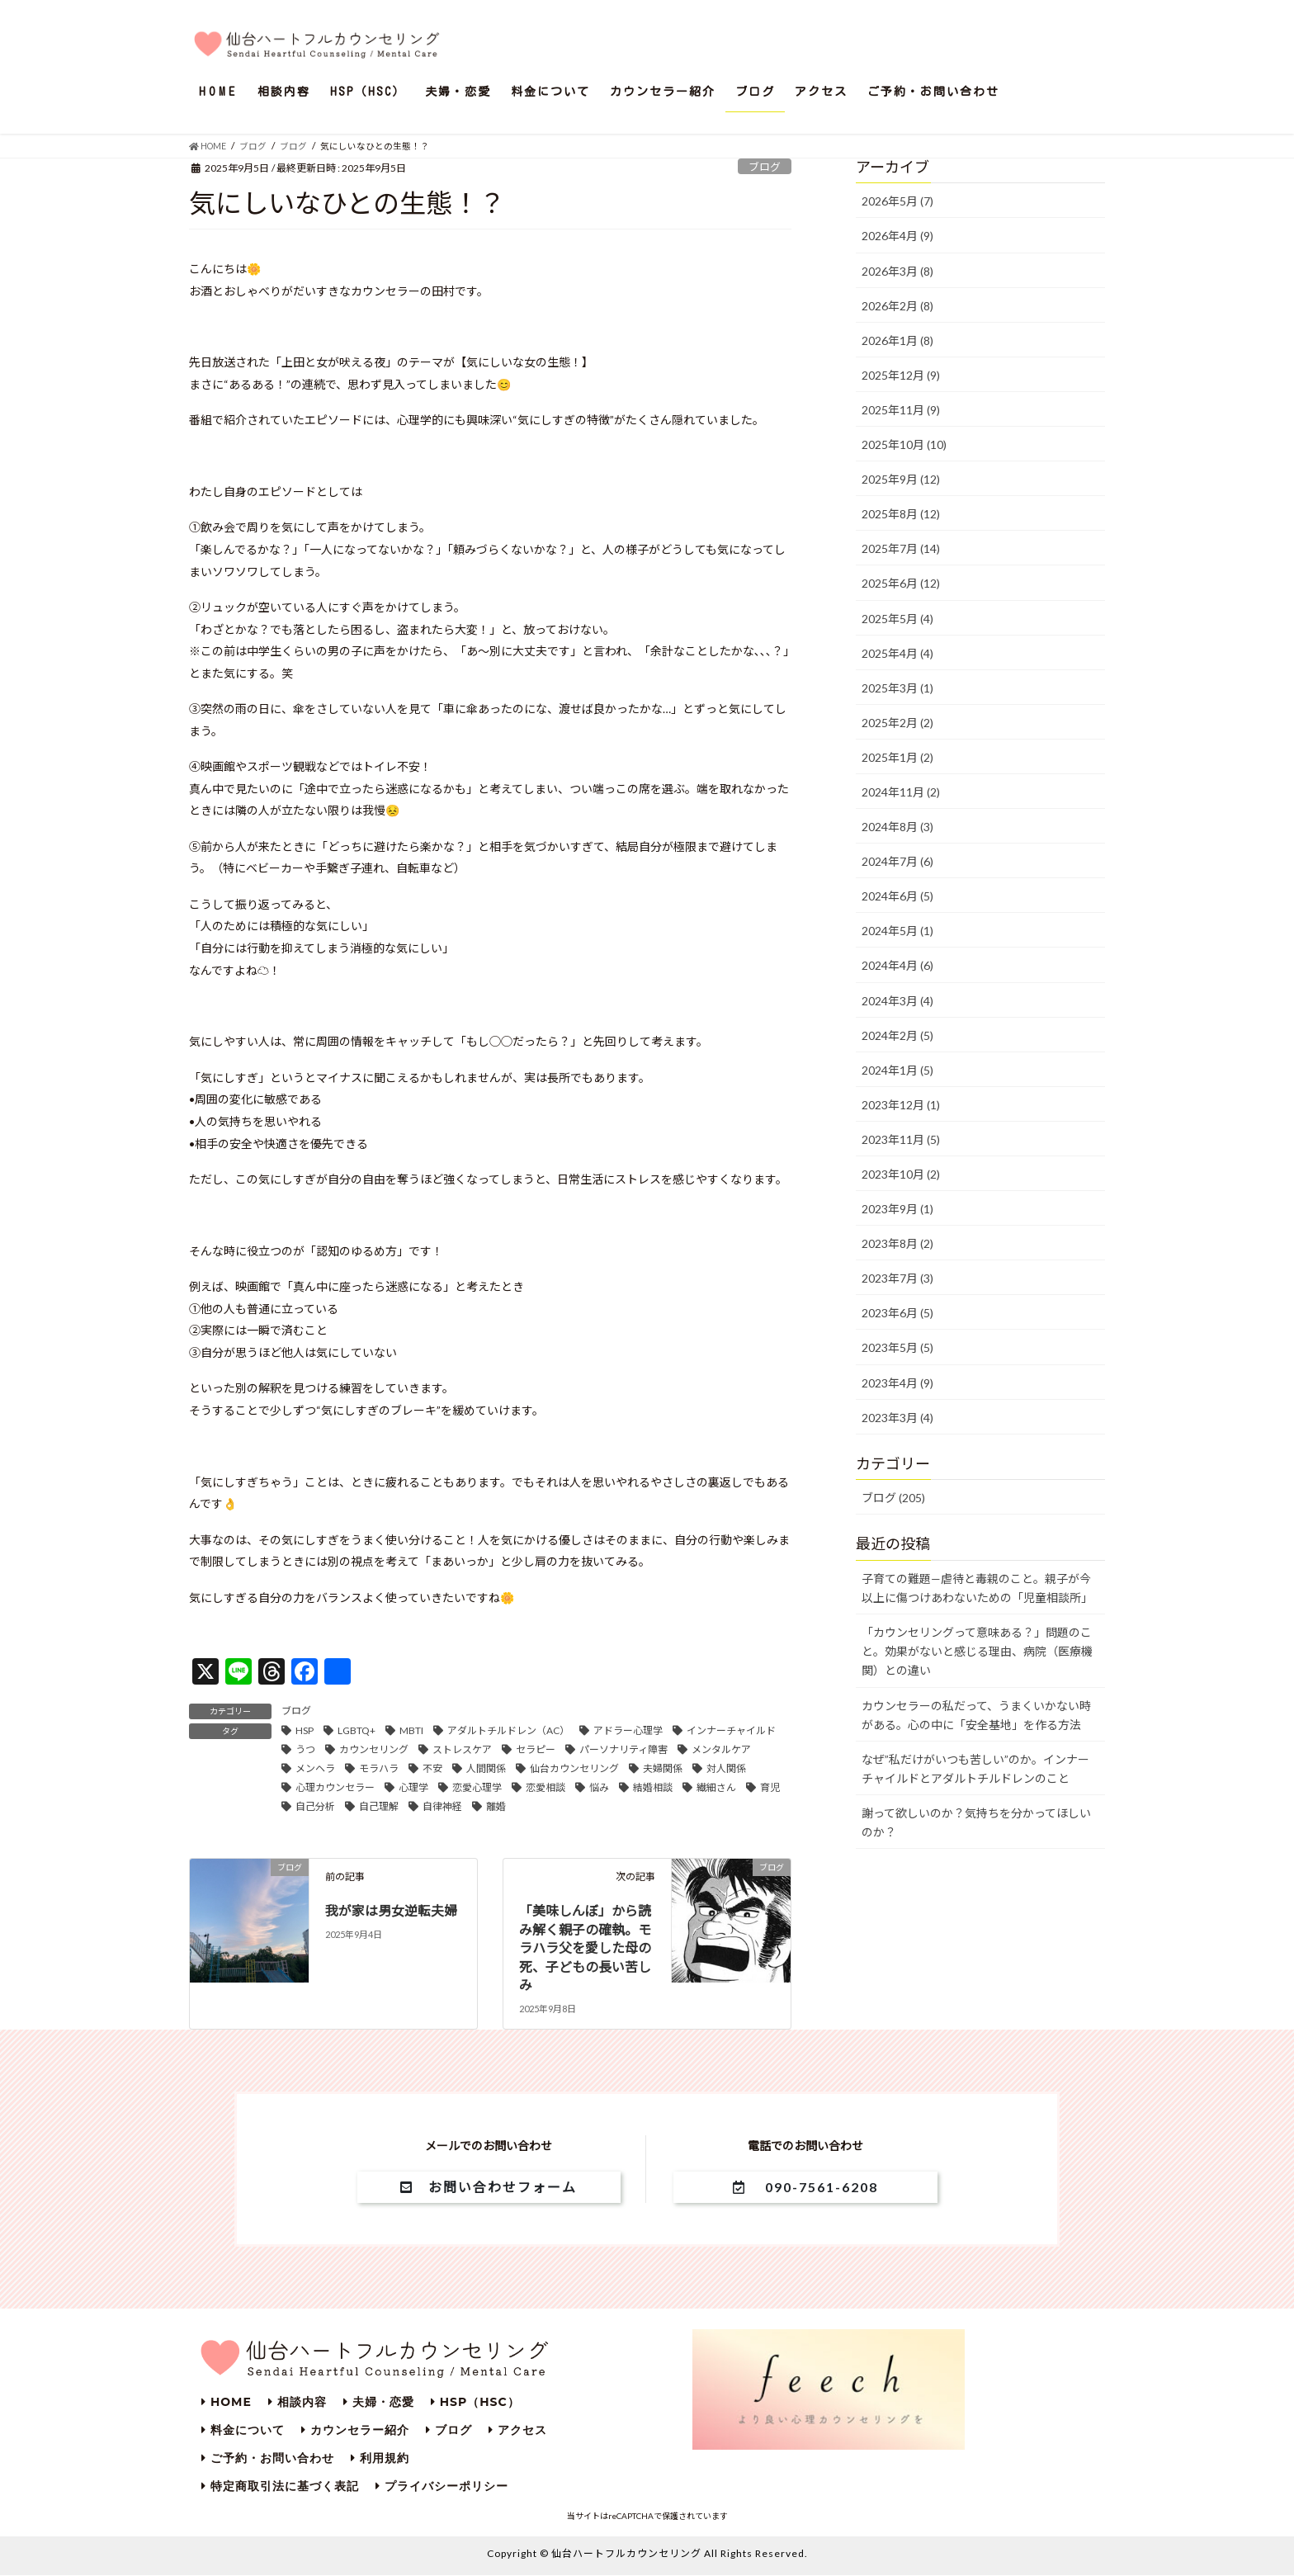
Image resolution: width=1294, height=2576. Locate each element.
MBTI (411, 1730)
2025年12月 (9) (901, 375)
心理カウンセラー (335, 1787)
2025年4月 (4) (897, 653)
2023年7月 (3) (897, 1278)
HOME (226, 2401)
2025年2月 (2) (897, 723)
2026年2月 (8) (897, 306)
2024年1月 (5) (897, 1070)
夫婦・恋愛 (378, 2401)
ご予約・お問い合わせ (267, 2458)
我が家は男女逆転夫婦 (391, 1910)
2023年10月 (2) (901, 1174)
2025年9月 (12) (901, 479)
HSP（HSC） (475, 2401)
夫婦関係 (662, 1768)
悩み (599, 1787)
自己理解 (379, 1806)
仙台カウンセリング (574, 1768)
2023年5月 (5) (897, 1347)
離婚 (496, 1806)
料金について (243, 2429)
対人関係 (726, 1768)
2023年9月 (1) (897, 1209)
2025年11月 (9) (901, 410)
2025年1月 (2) (897, 757)
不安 (432, 1768)
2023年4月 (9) (897, 1383)
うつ (305, 1749)
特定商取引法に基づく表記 (280, 2486)
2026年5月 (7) (897, 201)
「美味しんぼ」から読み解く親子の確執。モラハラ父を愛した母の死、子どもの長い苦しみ (585, 1947)
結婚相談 (653, 1787)
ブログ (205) (893, 1498)
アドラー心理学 (628, 1730)
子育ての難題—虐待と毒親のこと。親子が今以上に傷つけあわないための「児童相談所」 (977, 1588)
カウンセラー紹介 (355, 2429)
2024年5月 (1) (897, 931)
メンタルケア (721, 1749)
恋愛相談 (545, 1787)
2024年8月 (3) (897, 827)
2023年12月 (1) (901, 1105)
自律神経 (442, 1806)
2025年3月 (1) (897, 688)
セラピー (535, 1749)
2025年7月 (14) (901, 548)
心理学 (413, 1787)
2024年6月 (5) (897, 896)
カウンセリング (374, 1749)
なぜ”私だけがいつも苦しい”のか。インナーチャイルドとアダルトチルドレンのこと (975, 1768)
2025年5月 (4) (897, 619)
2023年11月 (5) (901, 1139)
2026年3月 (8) (897, 271)
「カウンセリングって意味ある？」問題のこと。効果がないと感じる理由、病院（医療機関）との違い (977, 1651)
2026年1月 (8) (897, 340)
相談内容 (297, 2401)
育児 (770, 1787)
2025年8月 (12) (901, 514)
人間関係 (486, 1768)
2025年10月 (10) (904, 444)
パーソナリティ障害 (623, 1749)
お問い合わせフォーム (488, 2187)
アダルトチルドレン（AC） (508, 1730)
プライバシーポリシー (441, 2486)
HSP (304, 1730)
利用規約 (380, 2458)
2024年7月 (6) (897, 861)
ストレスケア (462, 1749)
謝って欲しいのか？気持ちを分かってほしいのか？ (976, 1822)
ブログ (765, 166)
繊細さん (716, 1787)
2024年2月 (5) (897, 1035)
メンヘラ (315, 1768)
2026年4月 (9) (897, 236)
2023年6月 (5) (897, 1313)
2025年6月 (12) (901, 583)
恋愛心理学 (477, 1787)
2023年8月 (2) (897, 1243)
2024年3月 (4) (897, 1001)
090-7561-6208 (805, 2187)
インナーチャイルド (731, 1730)
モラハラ (379, 1768)
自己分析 (315, 1806)
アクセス (518, 2429)
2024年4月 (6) (897, 965)
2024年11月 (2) (901, 792)
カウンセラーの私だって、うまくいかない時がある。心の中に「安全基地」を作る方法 (976, 1715)
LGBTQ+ (356, 1730)
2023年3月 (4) (897, 1418)
